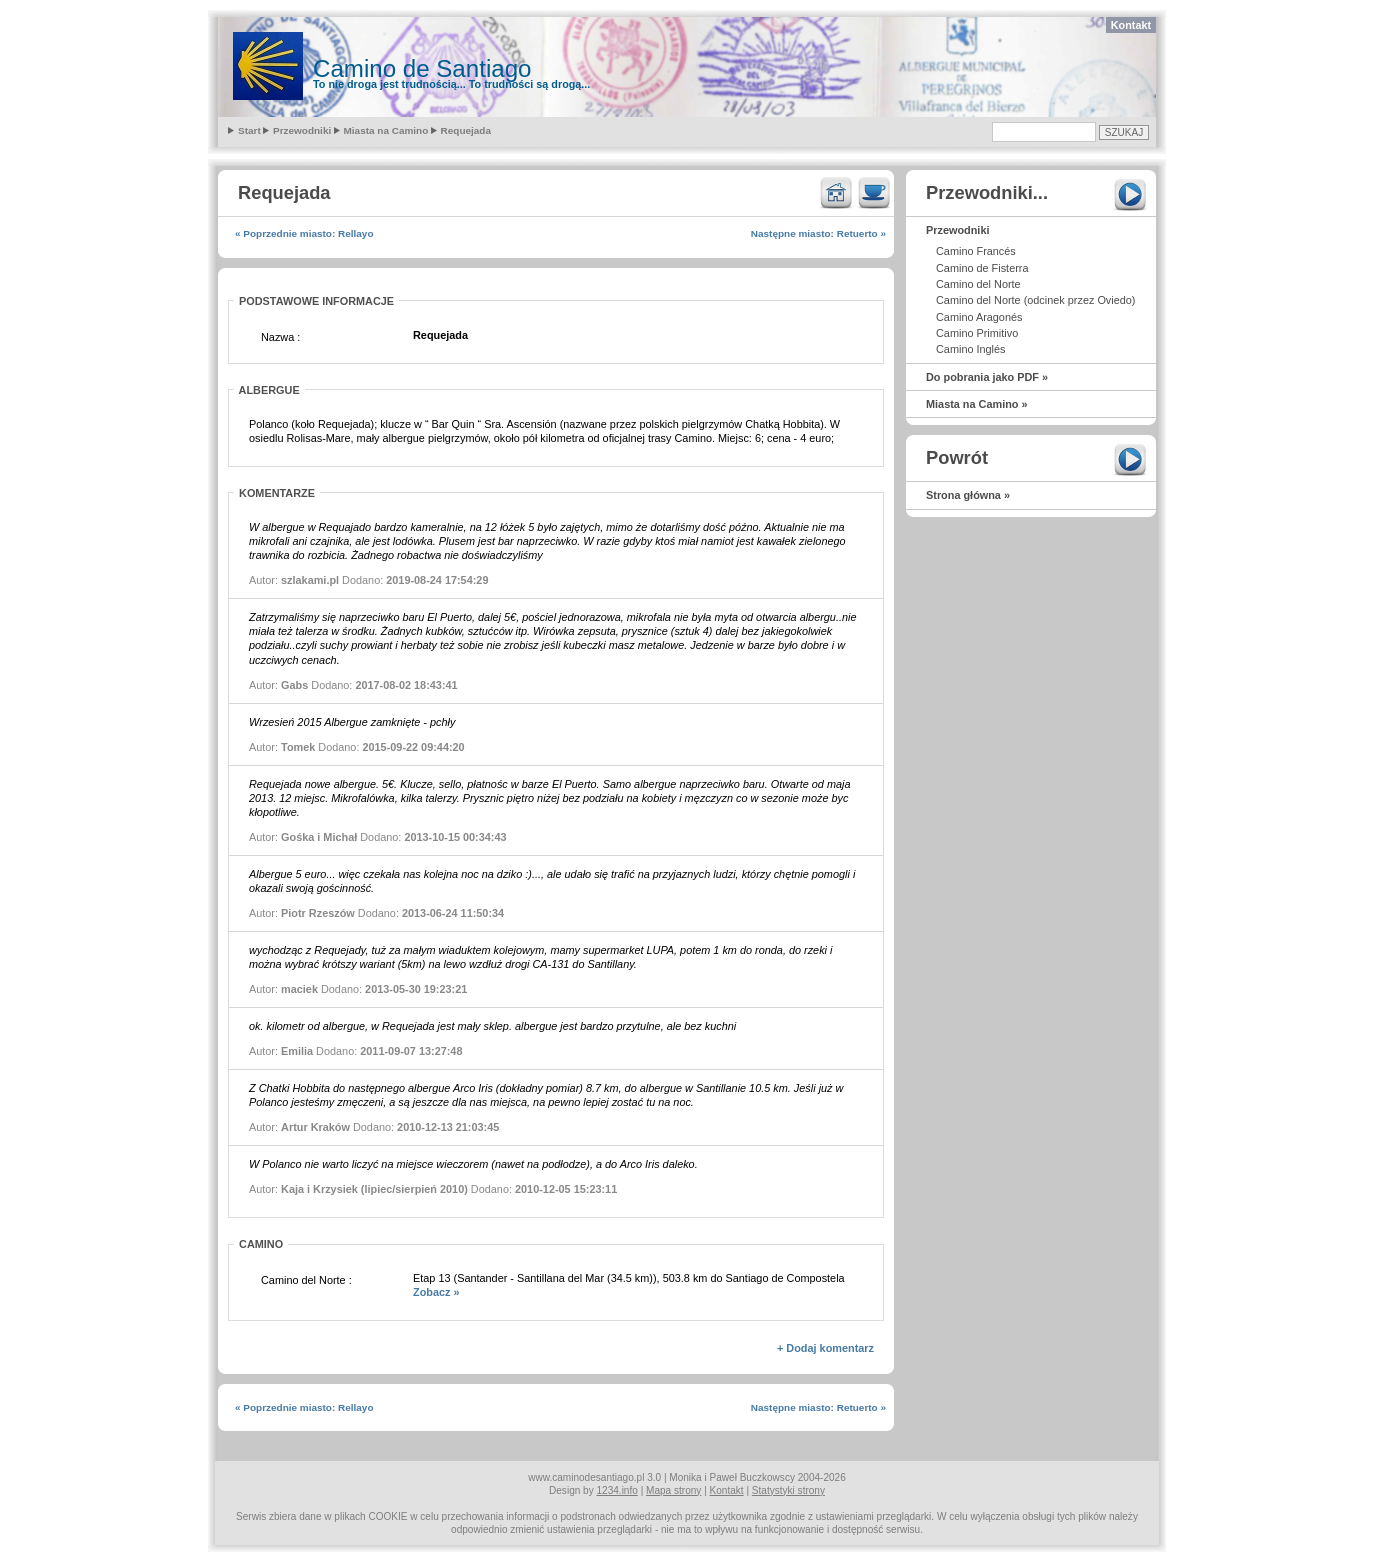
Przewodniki (302, 130)
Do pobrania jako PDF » (987, 377)
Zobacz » (436, 1292)
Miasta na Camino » (977, 404)
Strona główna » (968, 495)
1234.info (617, 1490)
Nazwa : (280, 337)
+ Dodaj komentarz (825, 1348)
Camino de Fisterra (982, 268)
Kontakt (1131, 25)
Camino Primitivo (977, 333)
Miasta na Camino (386, 130)
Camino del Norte (978, 284)
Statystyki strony (788, 1490)
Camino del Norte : (306, 1280)
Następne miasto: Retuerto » (818, 233)
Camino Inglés (971, 349)
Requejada (466, 130)
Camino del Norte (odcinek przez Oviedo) (1035, 300)
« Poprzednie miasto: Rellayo (304, 233)
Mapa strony (673, 1490)
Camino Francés (976, 251)
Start (249, 130)
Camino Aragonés (979, 317)
